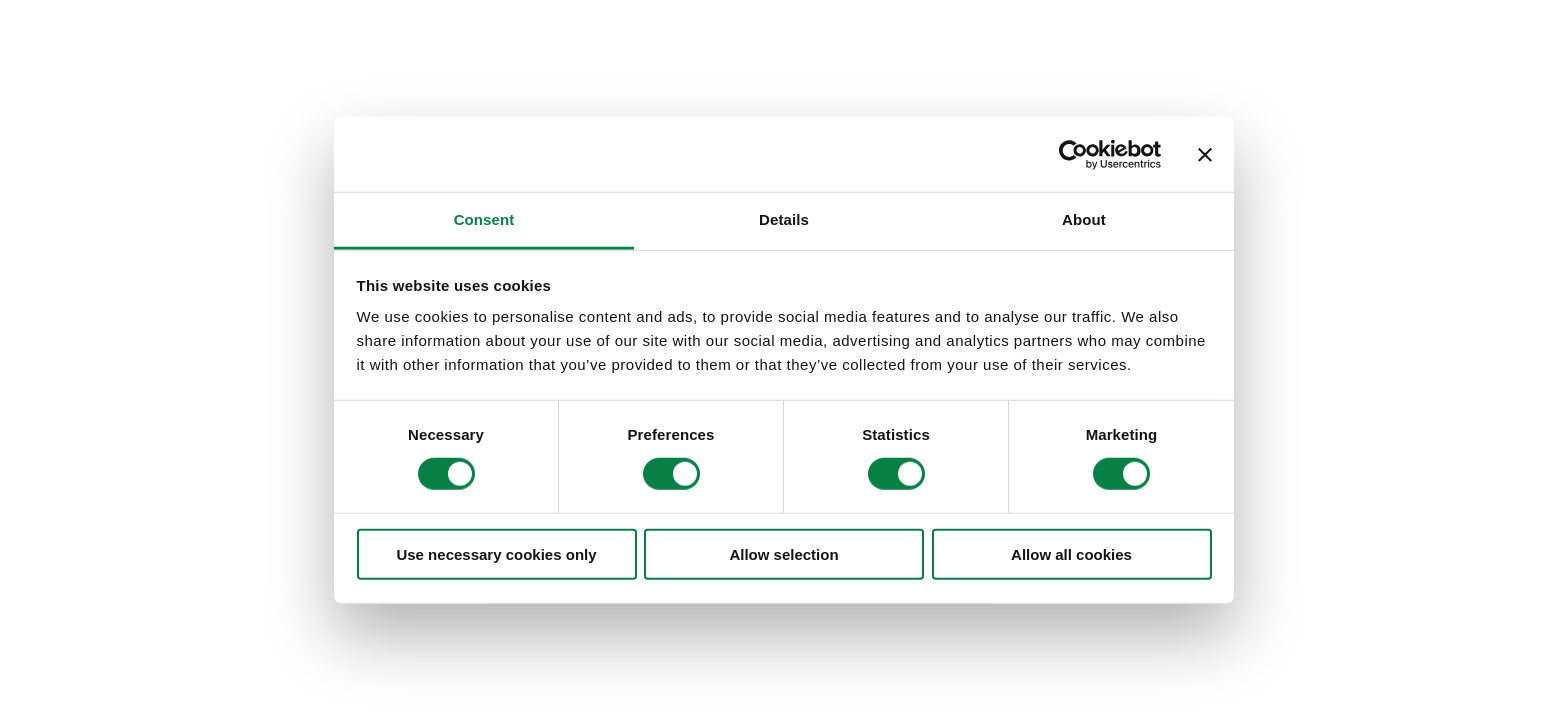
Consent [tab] (484, 219)
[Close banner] (1205, 154)
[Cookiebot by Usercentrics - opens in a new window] (1073, 154)
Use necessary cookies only (496, 554)
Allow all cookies (1071, 554)
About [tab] (1084, 219)
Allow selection (783, 554)
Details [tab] (784, 219)
